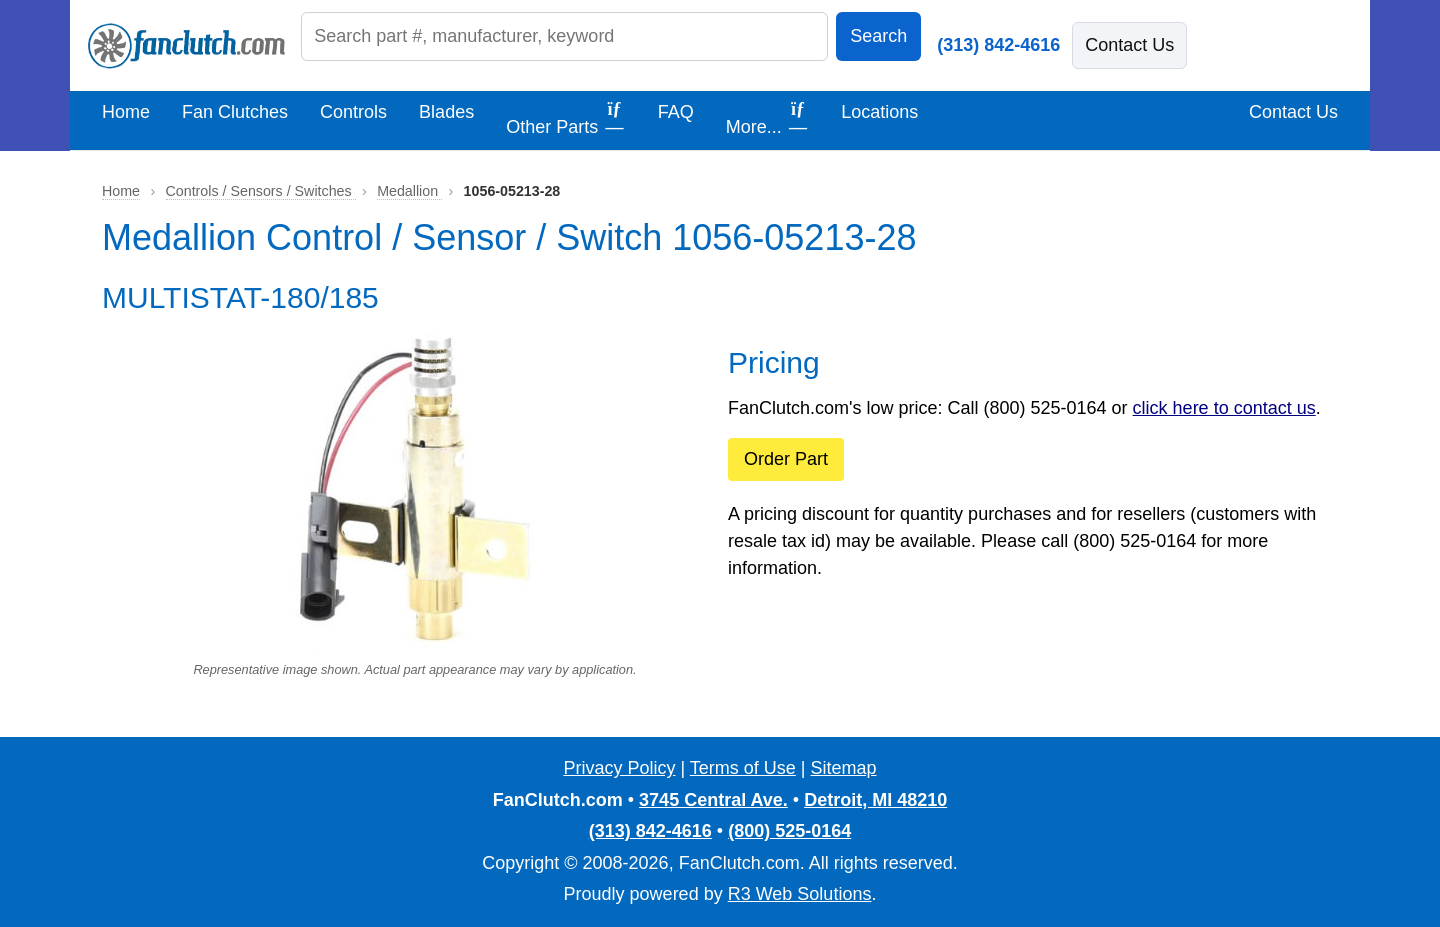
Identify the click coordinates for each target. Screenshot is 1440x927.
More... (768, 118)
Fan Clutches (235, 112)
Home (126, 112)
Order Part (786, 459)
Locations (879, 112)
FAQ (676, 112)
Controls (353, 112)
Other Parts (566, 118)
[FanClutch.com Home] (186, 46)
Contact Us (1129, 45)
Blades (446, 112)
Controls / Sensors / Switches (261, 191)
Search (878, 36)
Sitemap (844, 768)
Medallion (409, 191)
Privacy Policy (619, 768)
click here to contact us (1224, 408)
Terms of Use (743, 768)
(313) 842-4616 (998, 45)
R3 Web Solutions (800, 894)
